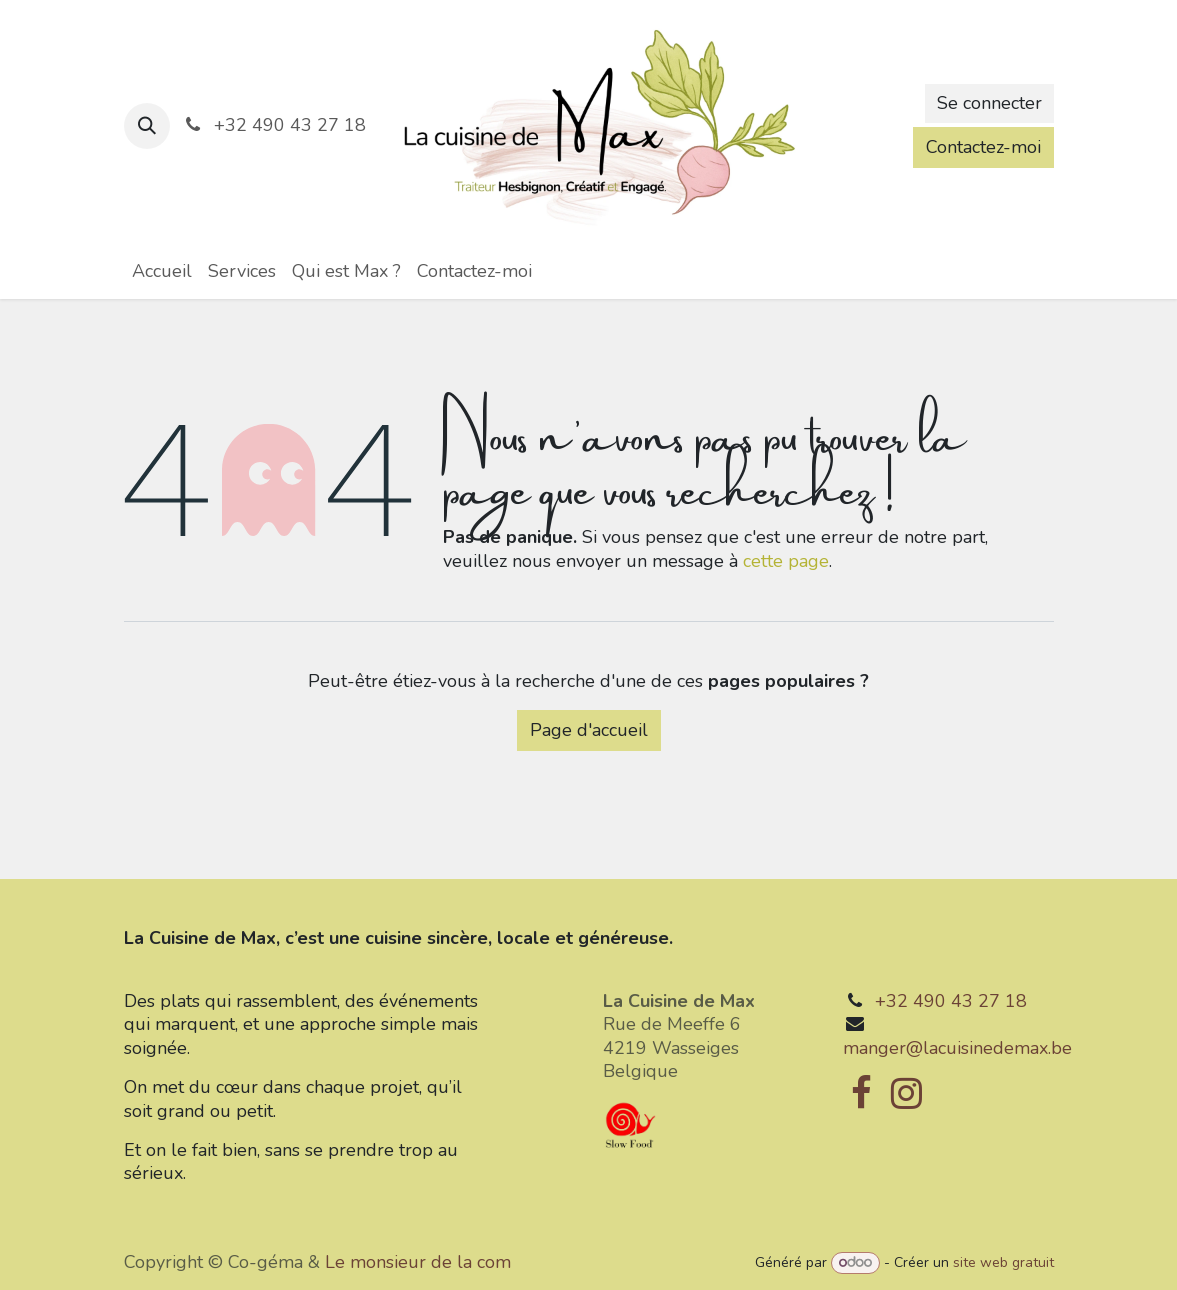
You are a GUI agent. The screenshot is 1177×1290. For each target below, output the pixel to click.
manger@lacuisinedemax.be (957, 1048)
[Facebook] (861, 1093)
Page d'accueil (589, 730)
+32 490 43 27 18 (951, 1001)
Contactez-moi (983, 147)
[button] (147, 126)
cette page (786, 561)
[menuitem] (162, 271)
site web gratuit (1003, 1262)
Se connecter (989, 103)
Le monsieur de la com (418, 1262)
